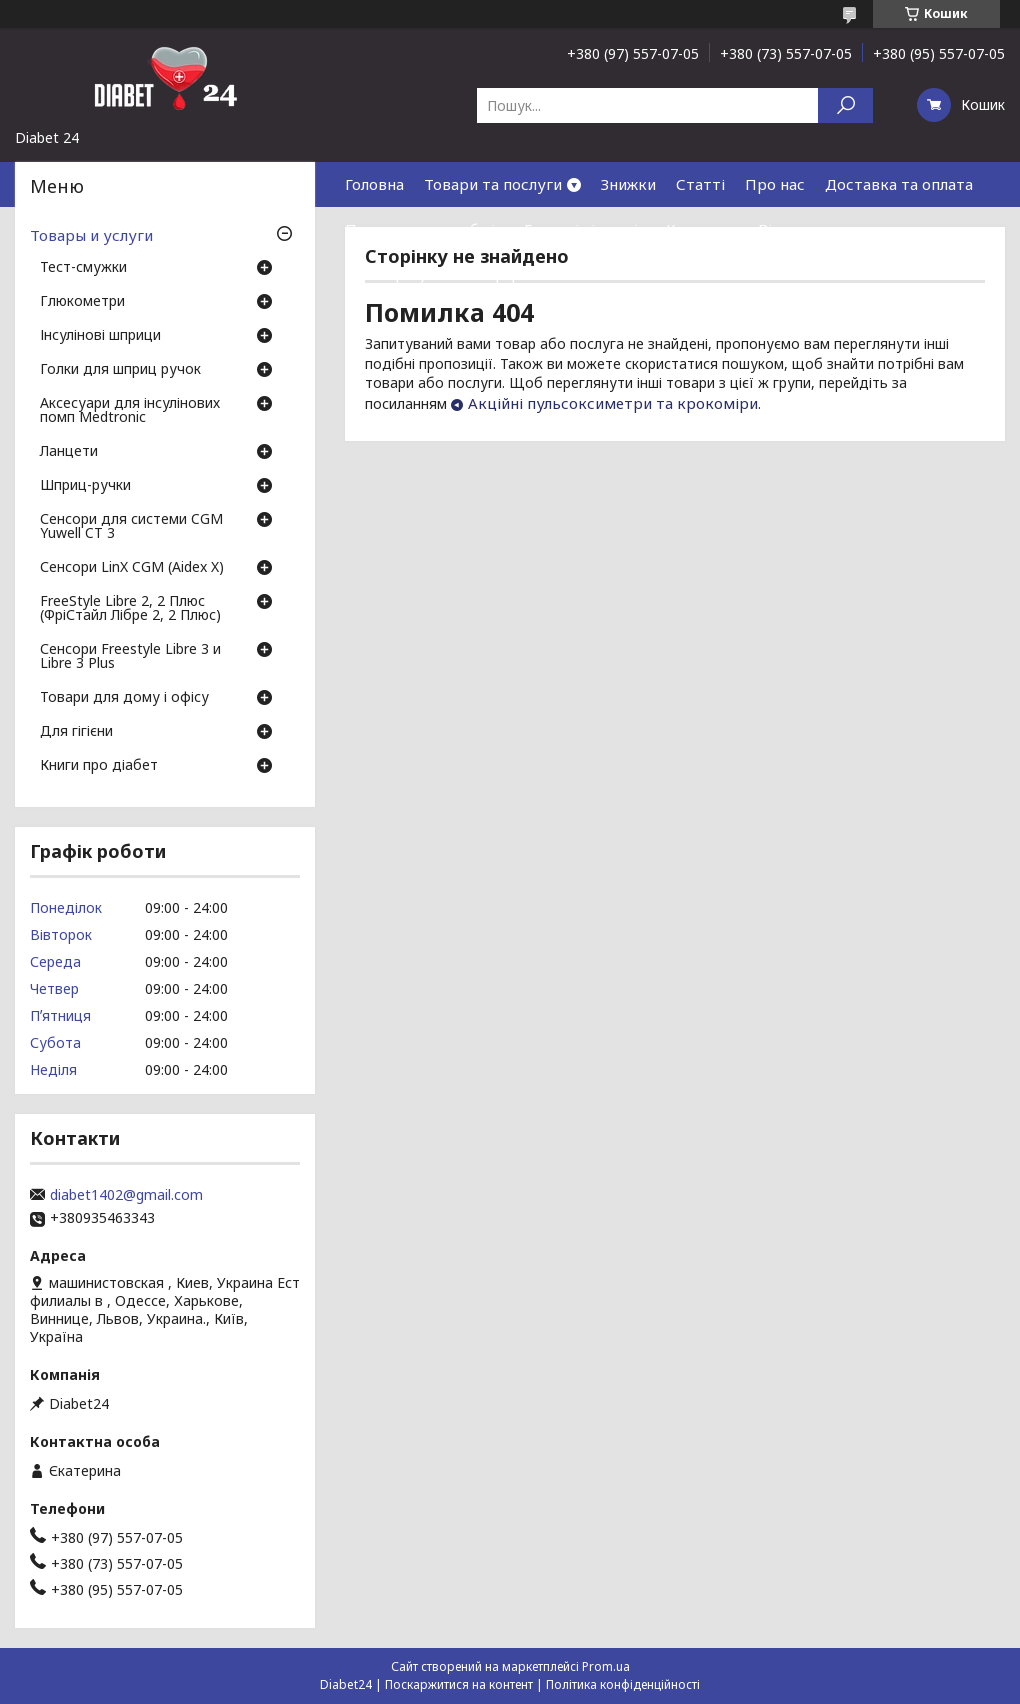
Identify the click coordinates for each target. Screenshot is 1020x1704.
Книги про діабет (99, 766)
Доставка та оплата (899, 184)
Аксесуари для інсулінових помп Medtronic (130, 411)
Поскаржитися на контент (459, 1684)
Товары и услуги (91, 235)
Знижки (628, 184)
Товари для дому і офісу (124, 698)
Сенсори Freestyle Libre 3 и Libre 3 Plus (130, 657)
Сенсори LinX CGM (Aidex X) (132, 568)
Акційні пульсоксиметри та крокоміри (613, 403)
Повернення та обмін (424, 229)
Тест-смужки (83, 268)
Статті (700, 184)
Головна (374, 184)
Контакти (702, 229)
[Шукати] (845, 105)
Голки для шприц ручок (120, 370)
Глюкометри (82, 302)
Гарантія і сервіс (585, 229)
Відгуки (787, 229)
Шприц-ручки (85, 486)
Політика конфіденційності (623, 1684)
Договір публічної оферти (442, 274)
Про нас (775, 184)
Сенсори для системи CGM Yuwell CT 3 (131, 527)
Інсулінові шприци (100, 336)
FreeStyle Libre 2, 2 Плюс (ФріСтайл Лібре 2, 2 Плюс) (130, 609)
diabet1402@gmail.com (126, 1195)
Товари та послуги (493, 184)
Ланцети (69, 452)
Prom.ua (606, 1666)
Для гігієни (76, 732)
